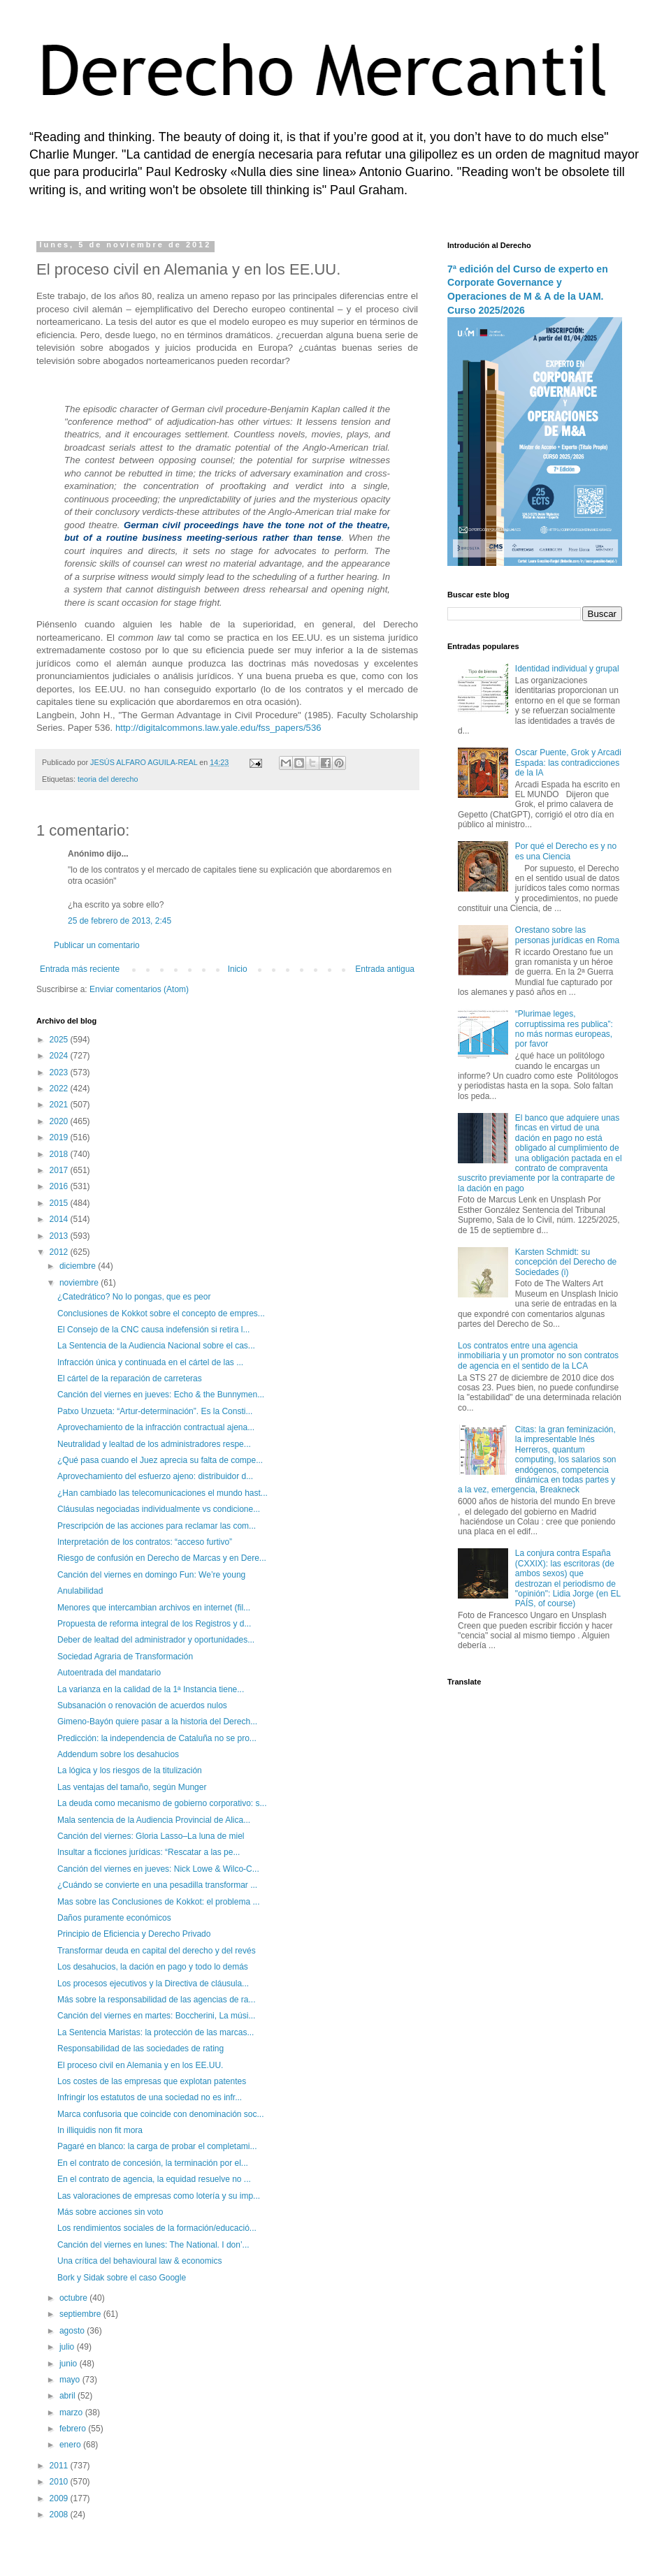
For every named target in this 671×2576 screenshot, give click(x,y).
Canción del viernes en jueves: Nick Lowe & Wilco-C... (158, 1869)
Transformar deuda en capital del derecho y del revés (156, 1951)
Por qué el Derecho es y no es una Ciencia (565, 851)
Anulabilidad (80, 1591)
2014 (60, 1219)
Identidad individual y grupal (567, 669)
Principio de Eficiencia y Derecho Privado (133, 1934)
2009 (60, 2498)
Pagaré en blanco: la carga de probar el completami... (157, 2146)
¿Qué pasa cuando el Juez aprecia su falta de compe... (160, 1460)
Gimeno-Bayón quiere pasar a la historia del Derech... (157, 1721)
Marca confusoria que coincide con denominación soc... (160, 2114)
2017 (60, 1170)
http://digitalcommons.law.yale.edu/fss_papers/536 (218, 727)
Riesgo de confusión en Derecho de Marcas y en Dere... (161, 1558)
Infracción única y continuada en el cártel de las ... (150, 1362)
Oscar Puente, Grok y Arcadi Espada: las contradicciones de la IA (568, 763)
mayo (70, 2380)
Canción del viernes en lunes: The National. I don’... (153, 2245)
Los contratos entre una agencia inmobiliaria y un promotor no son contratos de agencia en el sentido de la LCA (538, 1356)
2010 (60, 2482)
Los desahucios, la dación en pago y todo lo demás (152, 1967)
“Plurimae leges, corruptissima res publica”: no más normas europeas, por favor (564, 1029)
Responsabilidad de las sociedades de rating (140, 2048)
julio (68, 2347)
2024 (60, 1056)
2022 (60, 1088)
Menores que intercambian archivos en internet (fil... (153, 1608)
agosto (73, 2331)
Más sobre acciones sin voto (110, 2212)
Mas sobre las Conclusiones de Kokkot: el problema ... (158, 1902)
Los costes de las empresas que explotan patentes (151, 2081)
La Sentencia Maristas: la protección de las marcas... (155, 2032)
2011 (60, 2466)
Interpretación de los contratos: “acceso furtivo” (144, 1542)
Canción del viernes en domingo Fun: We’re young (151, 1575)
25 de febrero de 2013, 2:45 (119, 921)
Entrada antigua (384, 969)
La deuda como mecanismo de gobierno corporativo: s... (162, 1803)
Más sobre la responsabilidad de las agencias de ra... (156, 1999)
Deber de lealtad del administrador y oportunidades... (155, 1640)
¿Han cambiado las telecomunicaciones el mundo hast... (162, 1493)
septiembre (81, 2314)
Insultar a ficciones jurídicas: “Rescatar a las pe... (148, 1852)
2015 (60, 1203)
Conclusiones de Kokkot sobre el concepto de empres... (161, 1313)
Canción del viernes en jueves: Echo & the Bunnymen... (160, 1394)
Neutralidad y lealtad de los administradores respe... (154, 1444)
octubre (74, 2298)
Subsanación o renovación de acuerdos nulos (142, 1705)
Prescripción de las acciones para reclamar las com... (156, 1526)
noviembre (80, 1283)
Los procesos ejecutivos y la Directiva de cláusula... (153, 1983)
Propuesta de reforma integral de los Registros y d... (154, 1624)
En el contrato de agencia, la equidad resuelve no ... (154, 2179)
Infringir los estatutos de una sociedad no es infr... (149, 2097)
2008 (60, 2514)
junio (69, 2363)
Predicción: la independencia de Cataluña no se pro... (157, 1738)
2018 (60, 1154)
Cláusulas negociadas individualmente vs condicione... (158, 1509)
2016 (60, 1186)
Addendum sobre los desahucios (118, 1754)
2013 (60, 1236)
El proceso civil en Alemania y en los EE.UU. (140, 2065)
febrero (73, 2428)
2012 (60, 1252)
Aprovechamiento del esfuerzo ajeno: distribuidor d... (155, 1476)
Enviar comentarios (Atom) (139, 989)
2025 (60, 1040)
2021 (60, 1104)
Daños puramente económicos (114, 1918)
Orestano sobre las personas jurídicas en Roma (567, 935)
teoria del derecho (108, 779)
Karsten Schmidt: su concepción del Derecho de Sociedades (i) (565, 1262)
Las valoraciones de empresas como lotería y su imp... (158, 2196)
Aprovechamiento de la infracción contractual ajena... (155, 1427)
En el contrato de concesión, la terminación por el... (152, 2163)
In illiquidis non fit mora (100, 2130)
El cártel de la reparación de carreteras (129, 1378)
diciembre (78, 1266)
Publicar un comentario (97, 945)
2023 (60, 1072)
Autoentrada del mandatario (109, 1673)
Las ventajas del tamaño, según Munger (131, 1787)
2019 (60, 1137)
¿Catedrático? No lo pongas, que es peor (133, 1297)
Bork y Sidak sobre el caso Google (121, 2278)
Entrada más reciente (80, 969)
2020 (60, 1121)
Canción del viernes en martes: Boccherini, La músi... (156, 2016)
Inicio (237, 969)
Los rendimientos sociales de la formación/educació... (157, 2228)
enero (71, 2445)
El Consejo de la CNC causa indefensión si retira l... (153, 1329)
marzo (72, 2412)
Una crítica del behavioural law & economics (139, 2261)
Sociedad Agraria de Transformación (125, 1656)
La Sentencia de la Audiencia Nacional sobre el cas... (156, 1346)
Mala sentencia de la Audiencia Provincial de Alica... (153, 1820)
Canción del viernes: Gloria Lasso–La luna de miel (151, 1836)
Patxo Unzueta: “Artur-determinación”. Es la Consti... (154, 1411)
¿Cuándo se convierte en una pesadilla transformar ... (157, 1885)
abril (68, 2396)
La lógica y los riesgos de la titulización (129, 1770)
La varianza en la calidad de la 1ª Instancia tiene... (150, 1689)
